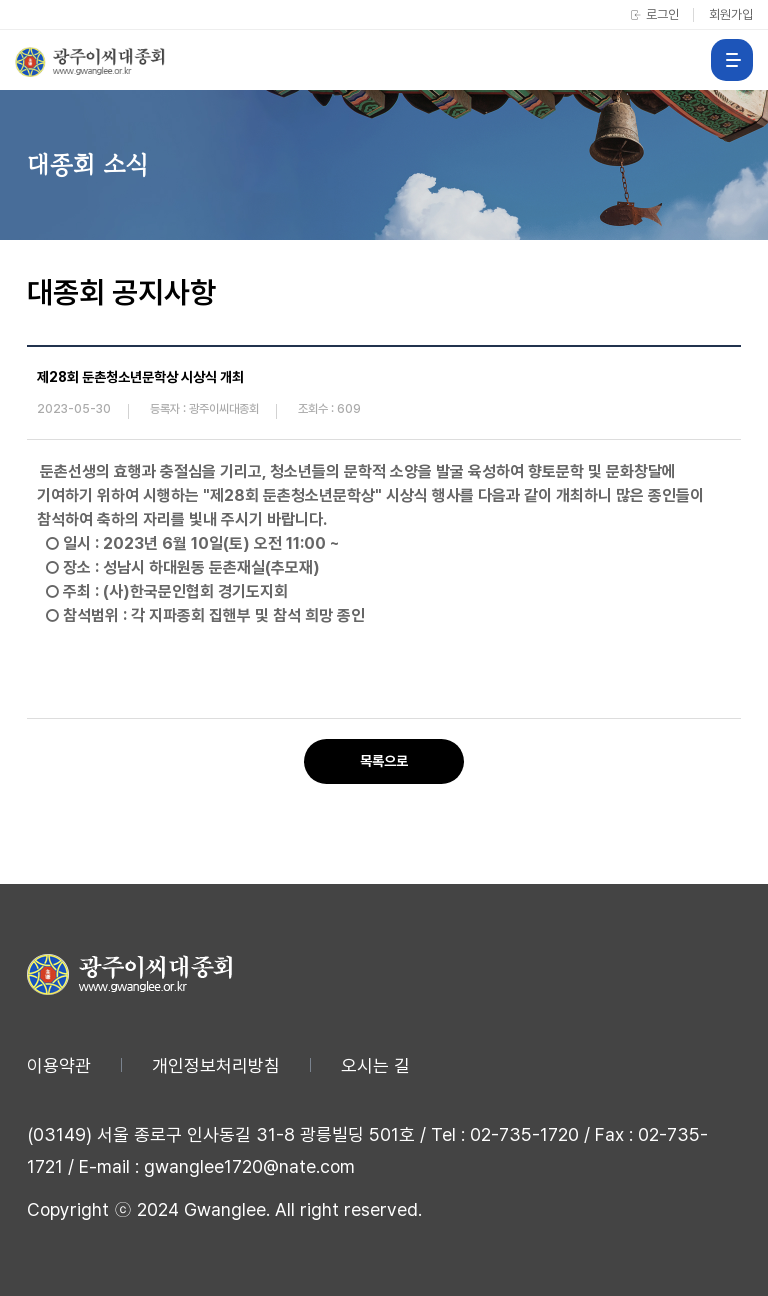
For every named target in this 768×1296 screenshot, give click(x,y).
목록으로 (384, 761)
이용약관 (59, 1065)
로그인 (662, 14)
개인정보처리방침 (216, 1065)
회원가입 (731, 14)
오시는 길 (375, 1065)
